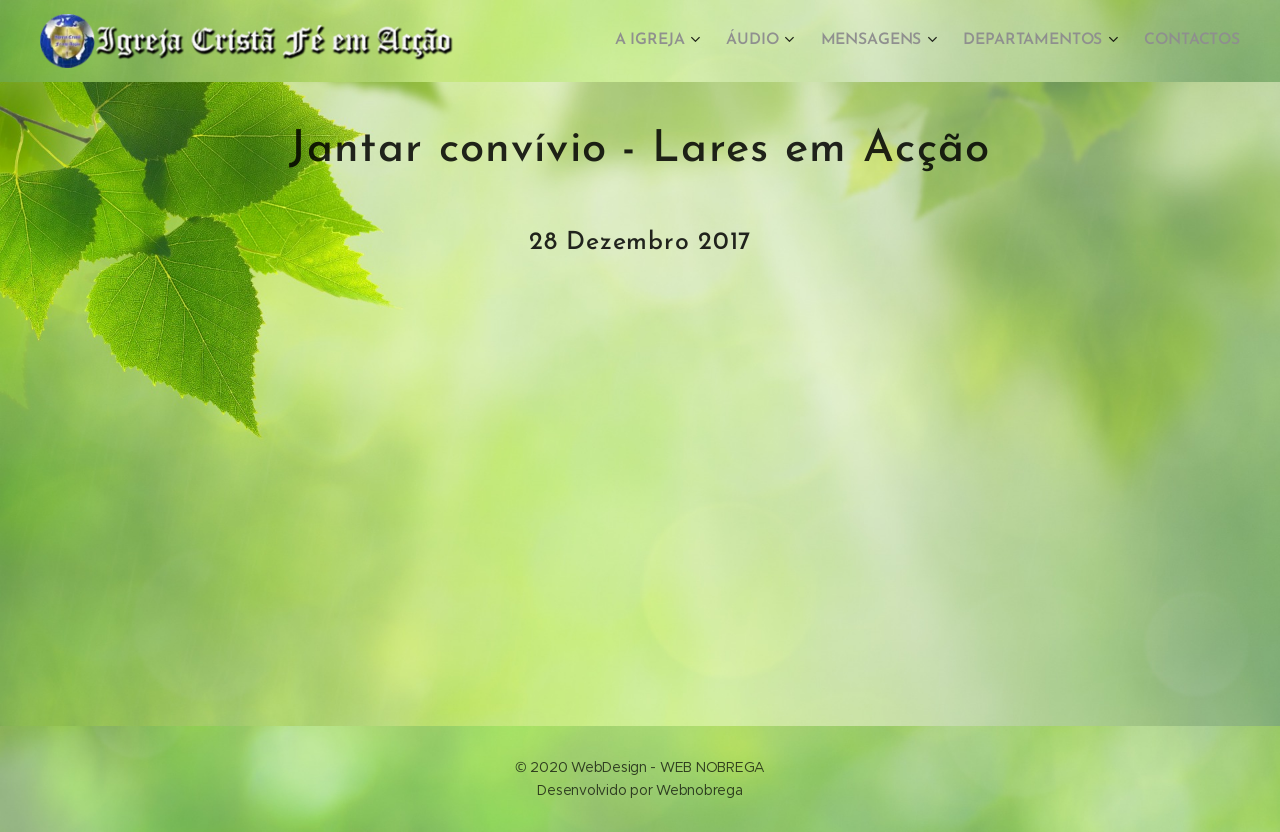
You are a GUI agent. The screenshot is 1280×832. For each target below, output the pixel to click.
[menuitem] (670, 41)
